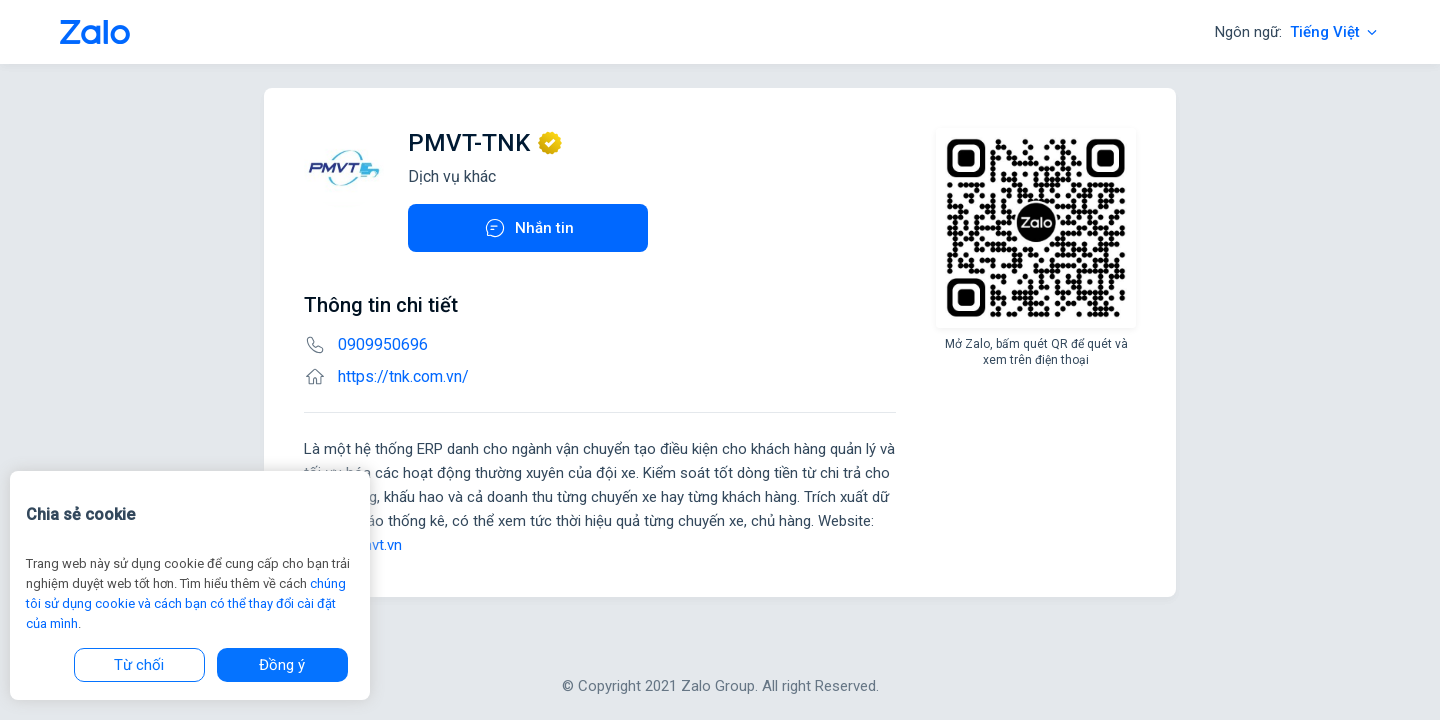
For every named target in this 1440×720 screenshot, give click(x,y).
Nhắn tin (528, 228)
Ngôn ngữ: (1297, 32)
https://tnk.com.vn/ (403, 376)
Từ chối (139, 665)
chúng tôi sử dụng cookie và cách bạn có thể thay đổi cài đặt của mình (186, 603)
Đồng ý (282, 665)
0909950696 (383, 344)
